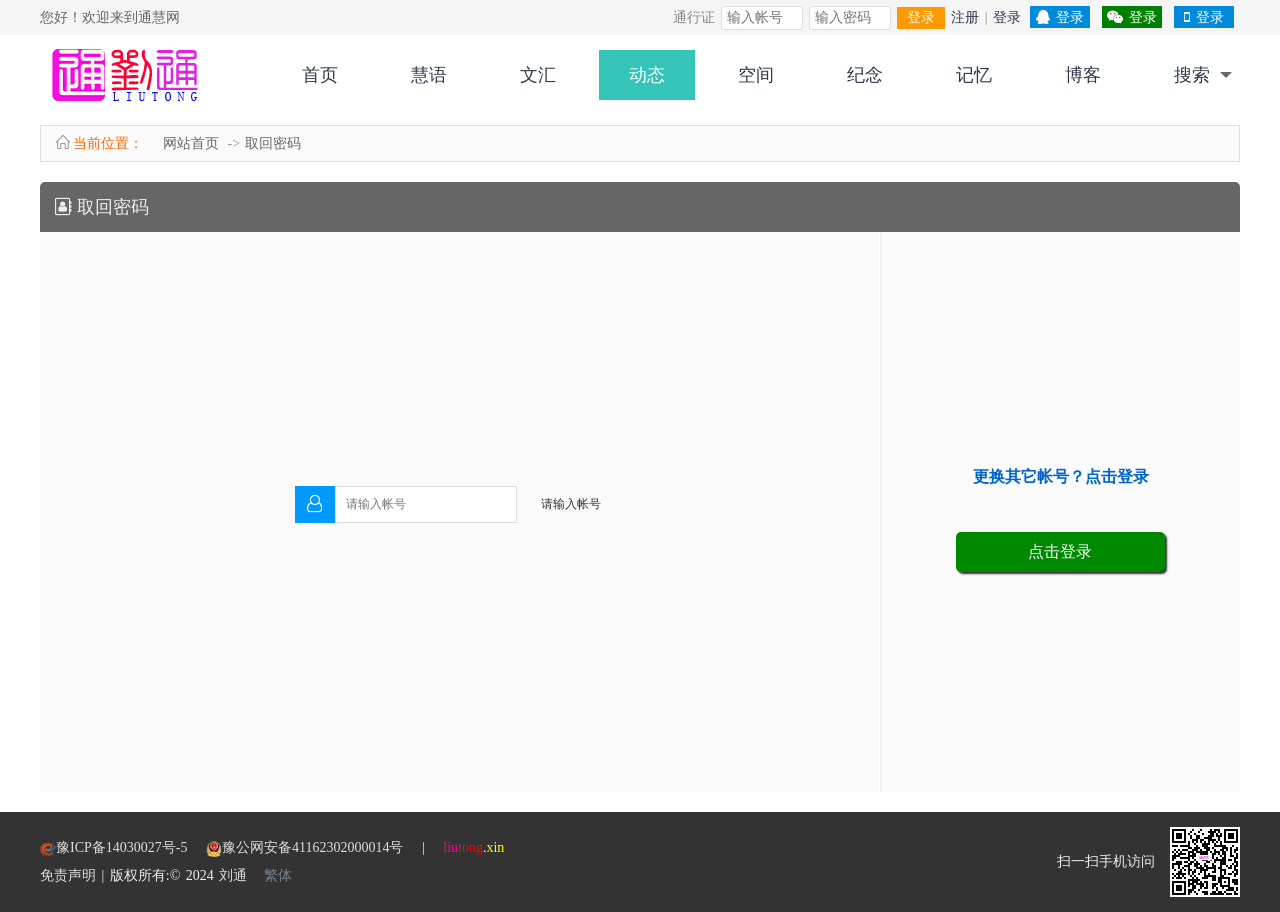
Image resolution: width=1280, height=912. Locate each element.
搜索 (1192, 75)
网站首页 (191, 143)
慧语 (429, 75)
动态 (647, 75)
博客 (1083, 75)
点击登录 (1060, 551)
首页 (320, 75)
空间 (756, 75)
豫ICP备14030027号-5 (131, 847)
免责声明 (68, 875)
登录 (921, 17)
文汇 (538, 75)
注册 (965, 17)
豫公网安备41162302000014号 (312, 847)
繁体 (278, 875)
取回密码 (273, 143)
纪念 (865, 75)
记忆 (974, 75)
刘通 (233, 875)
